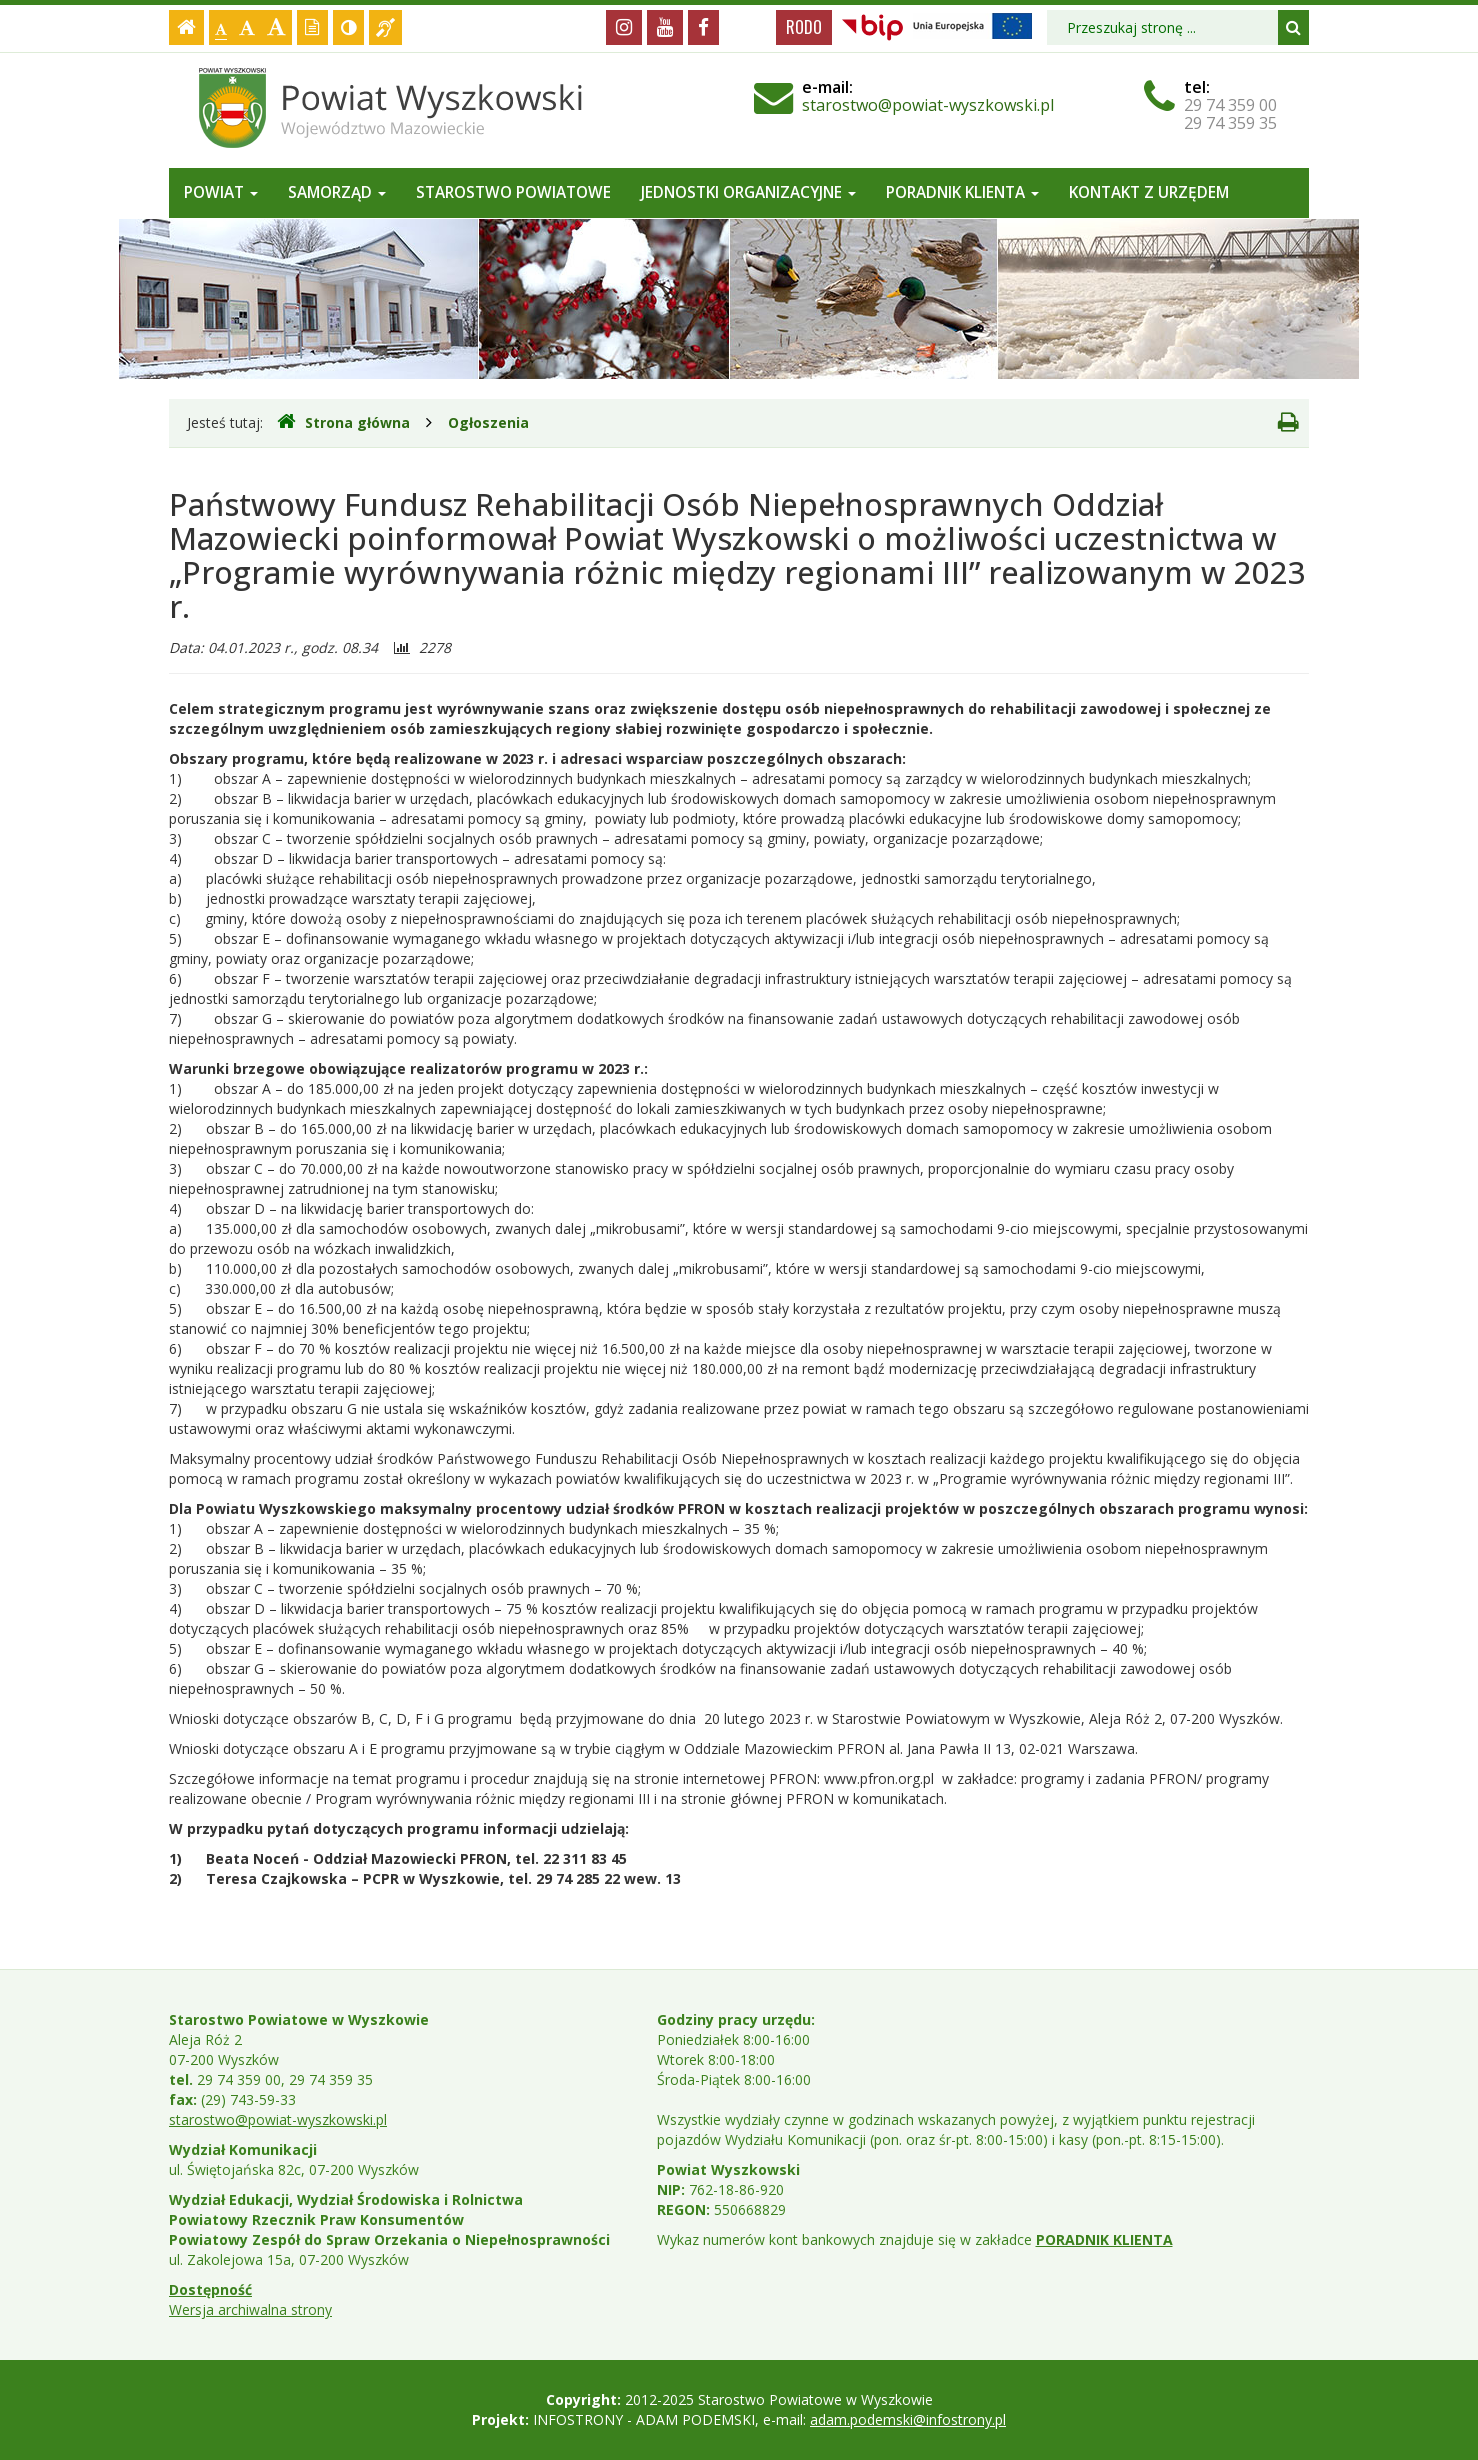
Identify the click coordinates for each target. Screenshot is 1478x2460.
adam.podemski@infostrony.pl (908, 2419)
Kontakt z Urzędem (1149, 192)
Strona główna (343, 422)
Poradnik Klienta (962, 192)
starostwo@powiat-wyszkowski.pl (928, 105)
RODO (804, 27)
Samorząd (337, 192)
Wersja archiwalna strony (250, 2309)
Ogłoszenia (488, 422)
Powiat (221, 192)
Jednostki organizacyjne (748, 192)
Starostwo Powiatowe (513, 192)
